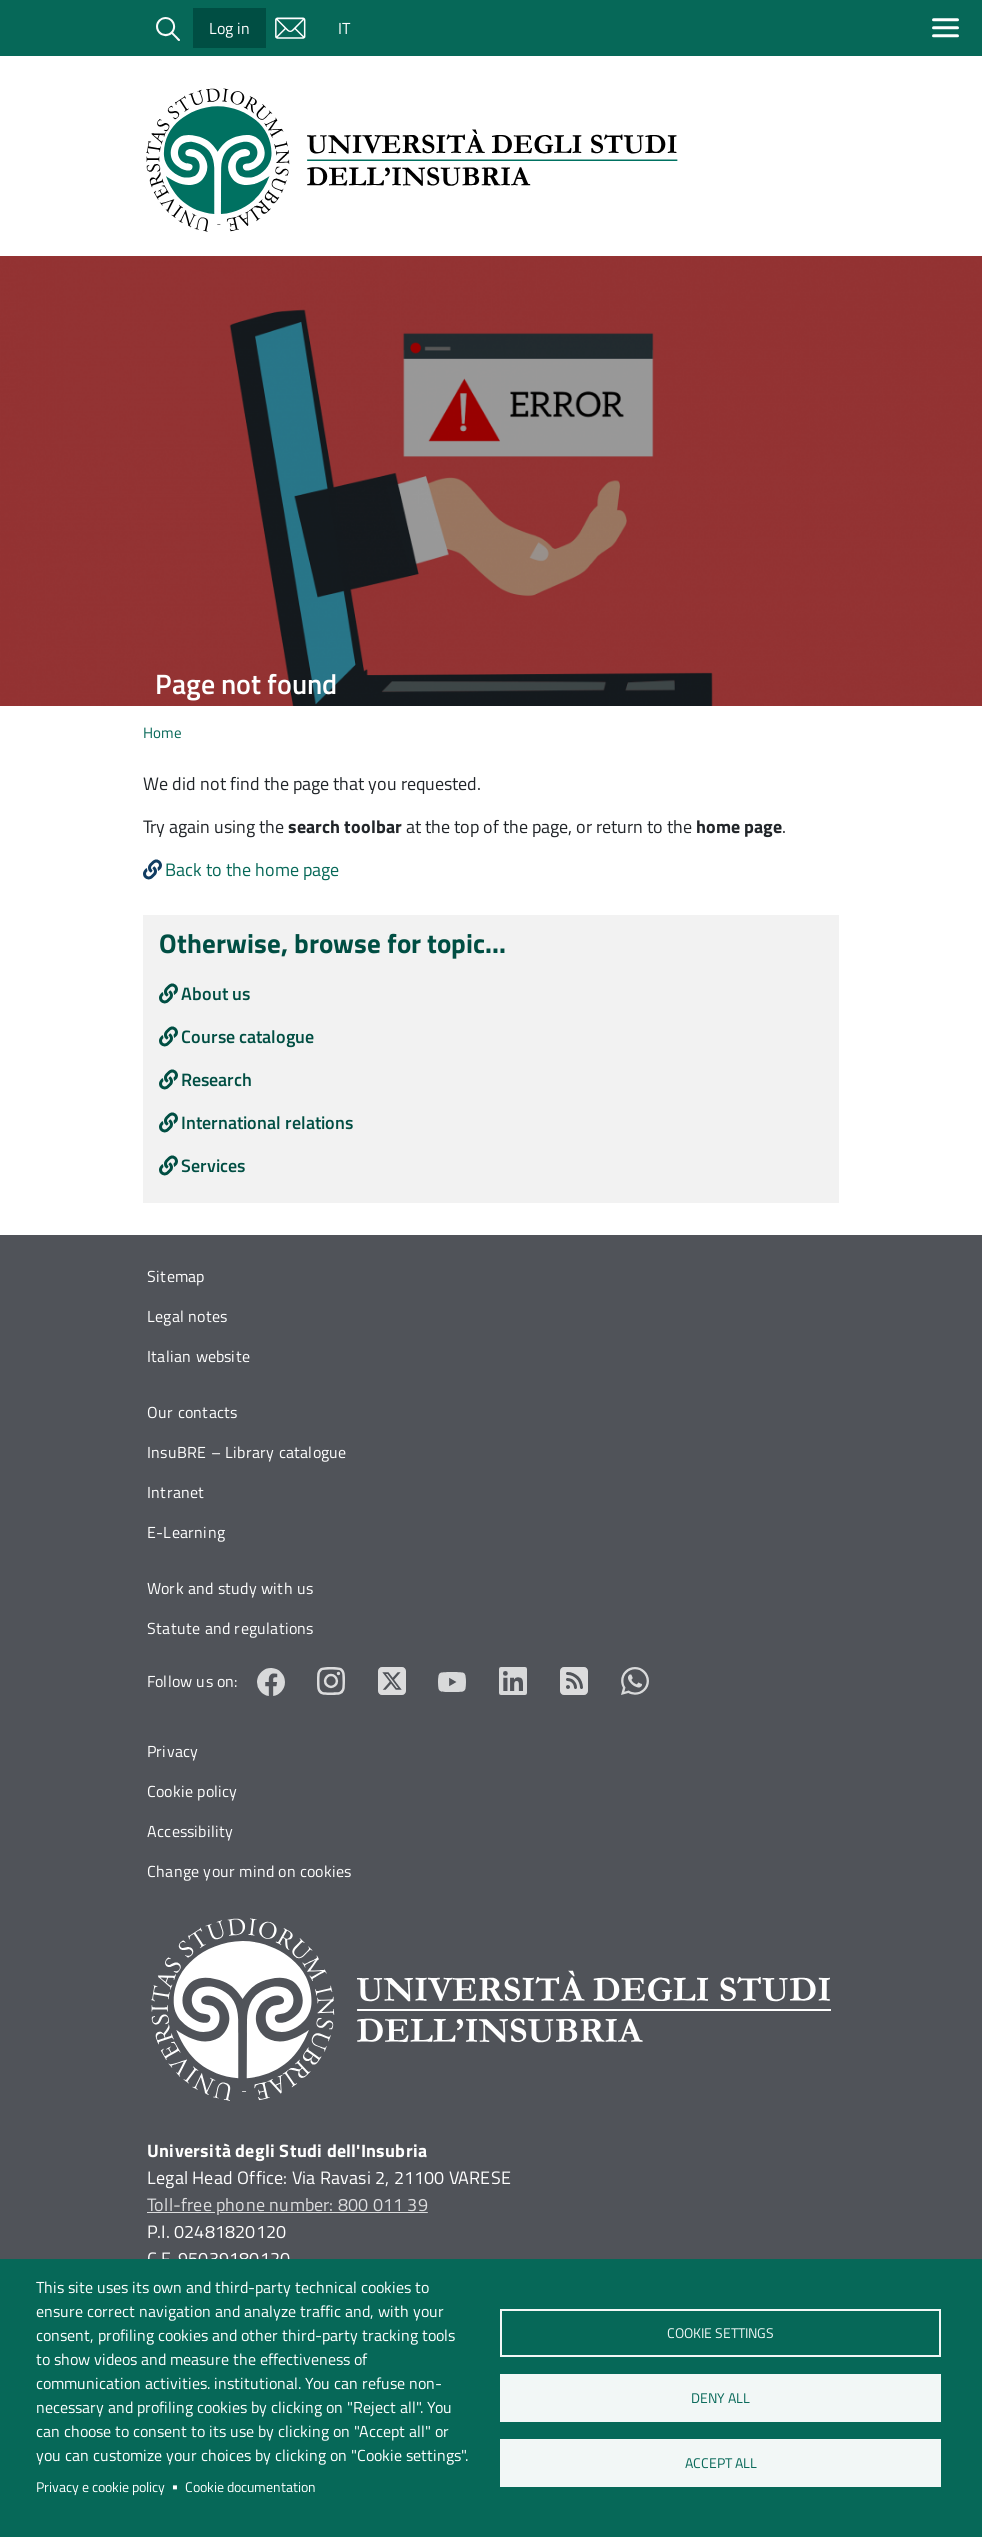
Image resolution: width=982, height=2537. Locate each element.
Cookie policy (192, 1791)
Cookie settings (720, 2333)
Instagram (331, 1681)
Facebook (271, 1681)
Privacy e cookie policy (100, 2487)
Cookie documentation (250, 2487)
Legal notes (187, 1316)
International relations (267, 1122)
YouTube (452, 1681)
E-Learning (186, 1532)
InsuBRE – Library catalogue (246, 1452)
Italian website (198, 1356)
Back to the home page (252, 869)
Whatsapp (634, 1681)
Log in (229, 28)
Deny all (720, 2398)
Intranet (176, 1492)
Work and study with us (230, 1588)
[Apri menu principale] (949, 27)
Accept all (720, 2463)
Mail (290, 28)
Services (213, 1165)
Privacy (172, 1751)
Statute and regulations (230, 1628)
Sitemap (175, 1276)
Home (162, 732)
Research (216, 1079)
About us (215, 993)
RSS (574, 1681)
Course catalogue (247, 1036)
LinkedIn (513, 1681)
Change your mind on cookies (249, 1871)
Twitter (392, 1681)
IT (344, 28)
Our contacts (192, 1412)
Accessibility (190, 1831)
